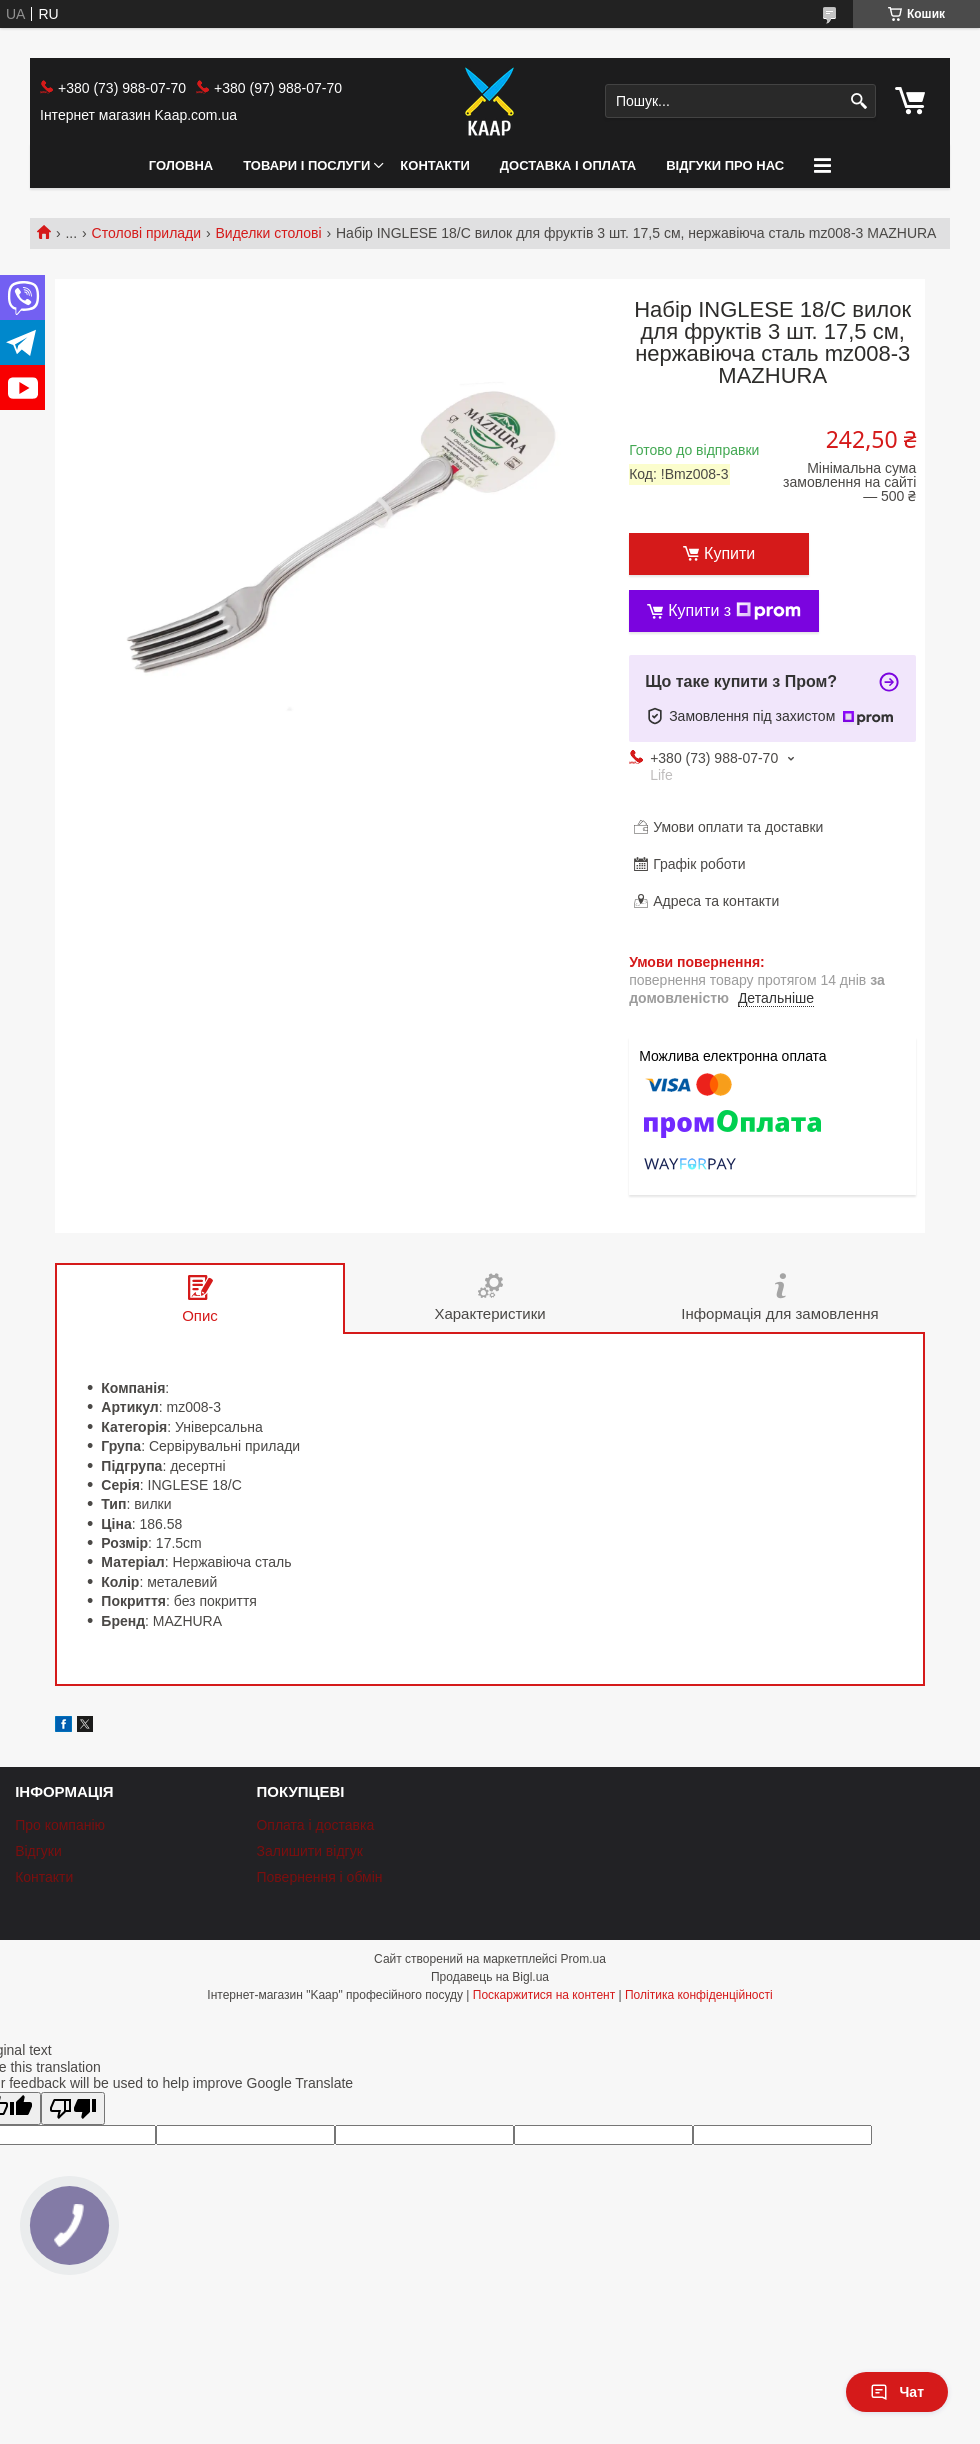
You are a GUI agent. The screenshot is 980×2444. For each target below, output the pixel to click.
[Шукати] (858, 101)
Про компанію (60, 1825)
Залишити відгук (309, 1851)
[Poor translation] (73, 2108)
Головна (181, 165)
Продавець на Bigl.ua (490, 1977)
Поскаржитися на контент (544, 1995)
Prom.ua (583, 1959)
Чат (897, 2392)
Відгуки (38, 1851)
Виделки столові (269, 233)
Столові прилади (147, 233)
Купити (729, 553)
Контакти (435, 165)
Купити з (734, 611)
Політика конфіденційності (699, 1995)
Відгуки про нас (725, 165)
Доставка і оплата (568, 165)
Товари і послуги (306, 165)
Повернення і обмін (319, 1877)
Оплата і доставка (315, 1825)
